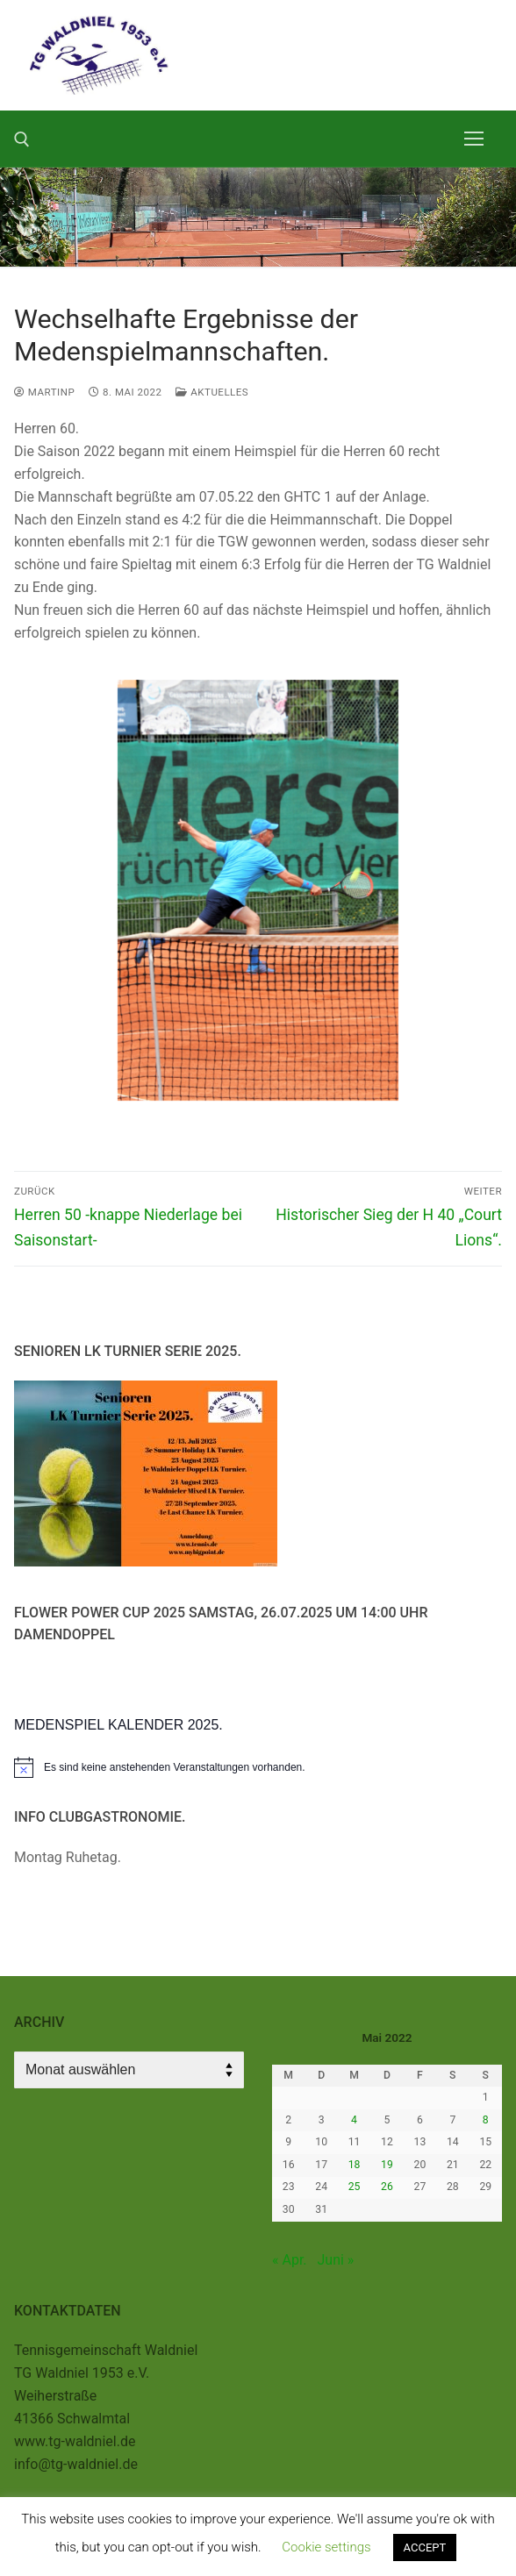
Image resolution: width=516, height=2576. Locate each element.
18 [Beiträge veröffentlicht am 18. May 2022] (354, 2165)
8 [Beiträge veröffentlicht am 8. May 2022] (486, 2120)
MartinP (44, 392)
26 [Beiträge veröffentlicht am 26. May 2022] (387, 2186)
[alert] (258, 1767)
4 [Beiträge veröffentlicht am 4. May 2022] (354, 2120)
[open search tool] (22, 139)
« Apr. (289, 2259)
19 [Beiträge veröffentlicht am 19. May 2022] (387, 2165)
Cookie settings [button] (326, 2547)
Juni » (335, 2259)
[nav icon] (474, 138)
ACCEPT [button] (425, 2547)
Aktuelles (212, 392)
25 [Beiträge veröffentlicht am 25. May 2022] (354, 2186)
